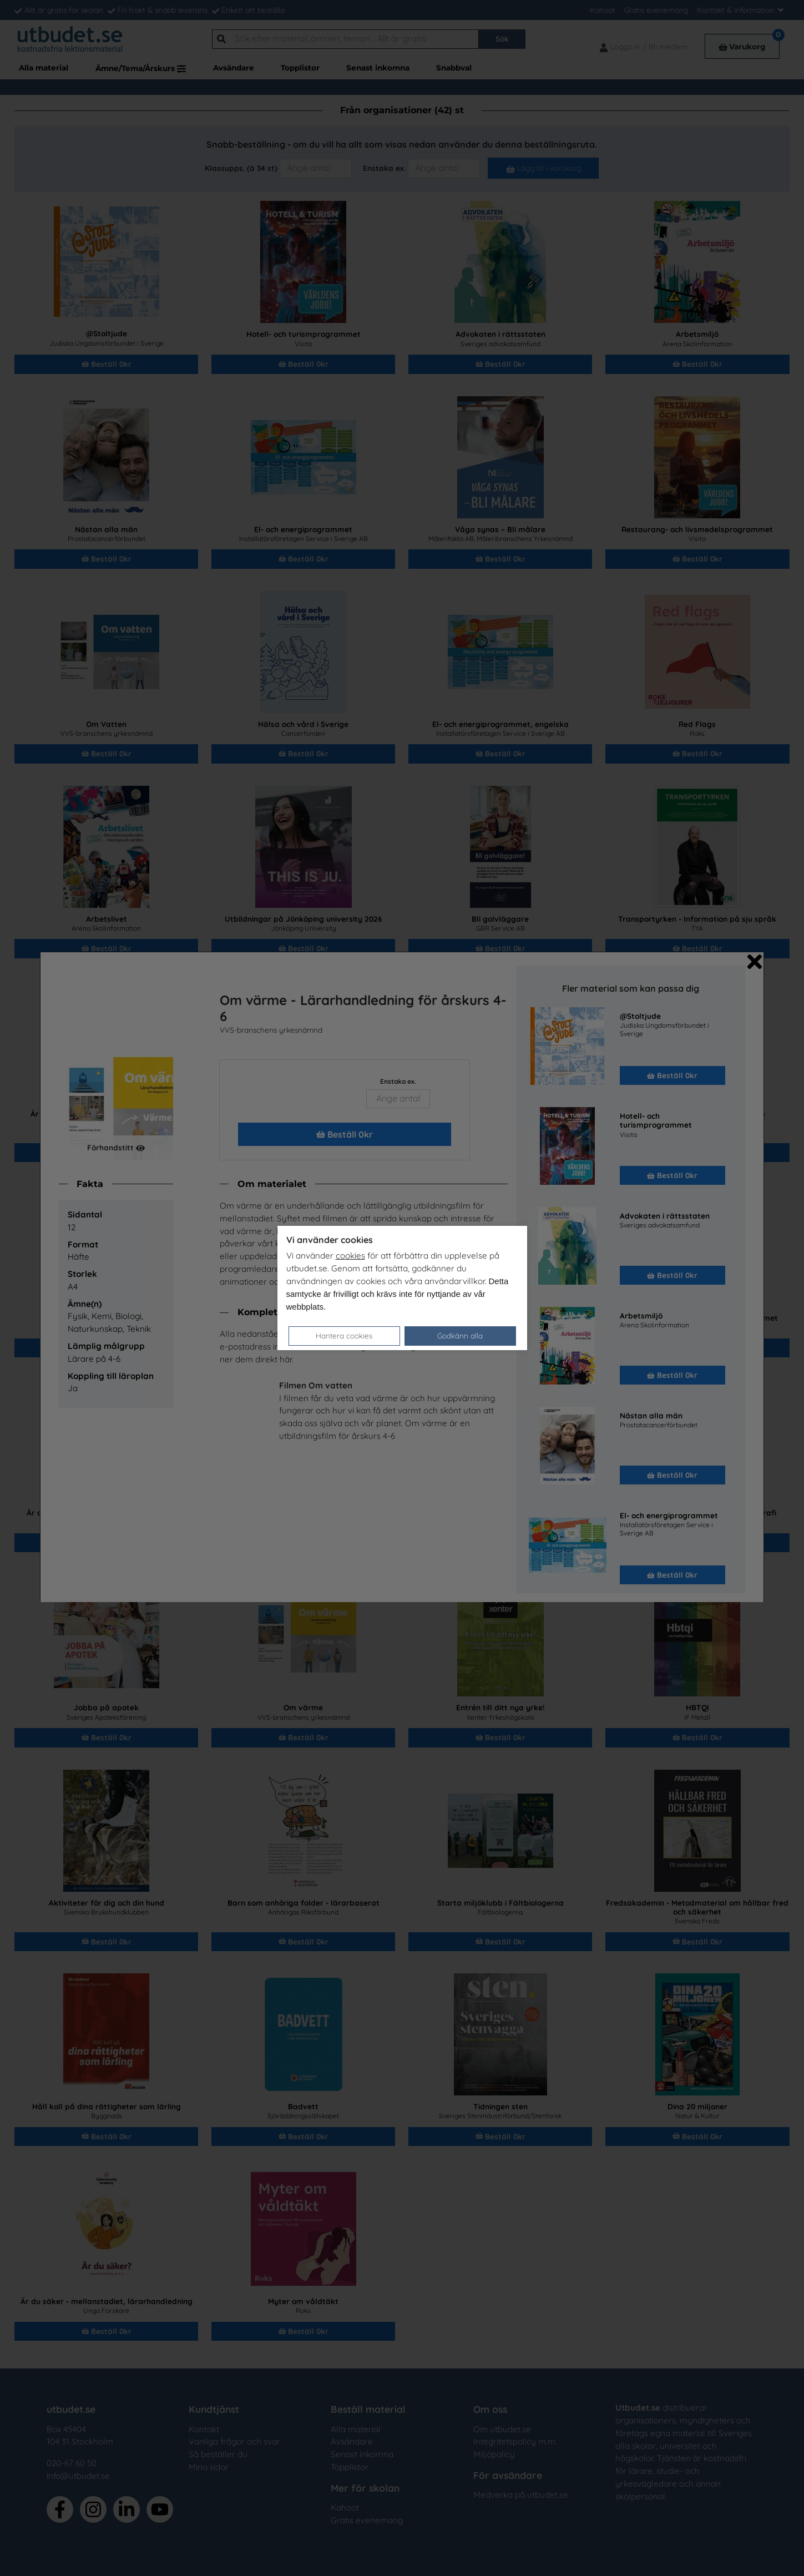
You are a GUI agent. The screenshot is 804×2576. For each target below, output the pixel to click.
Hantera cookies (344, 1335)
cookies (350, 1255)
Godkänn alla (460, 1335)
